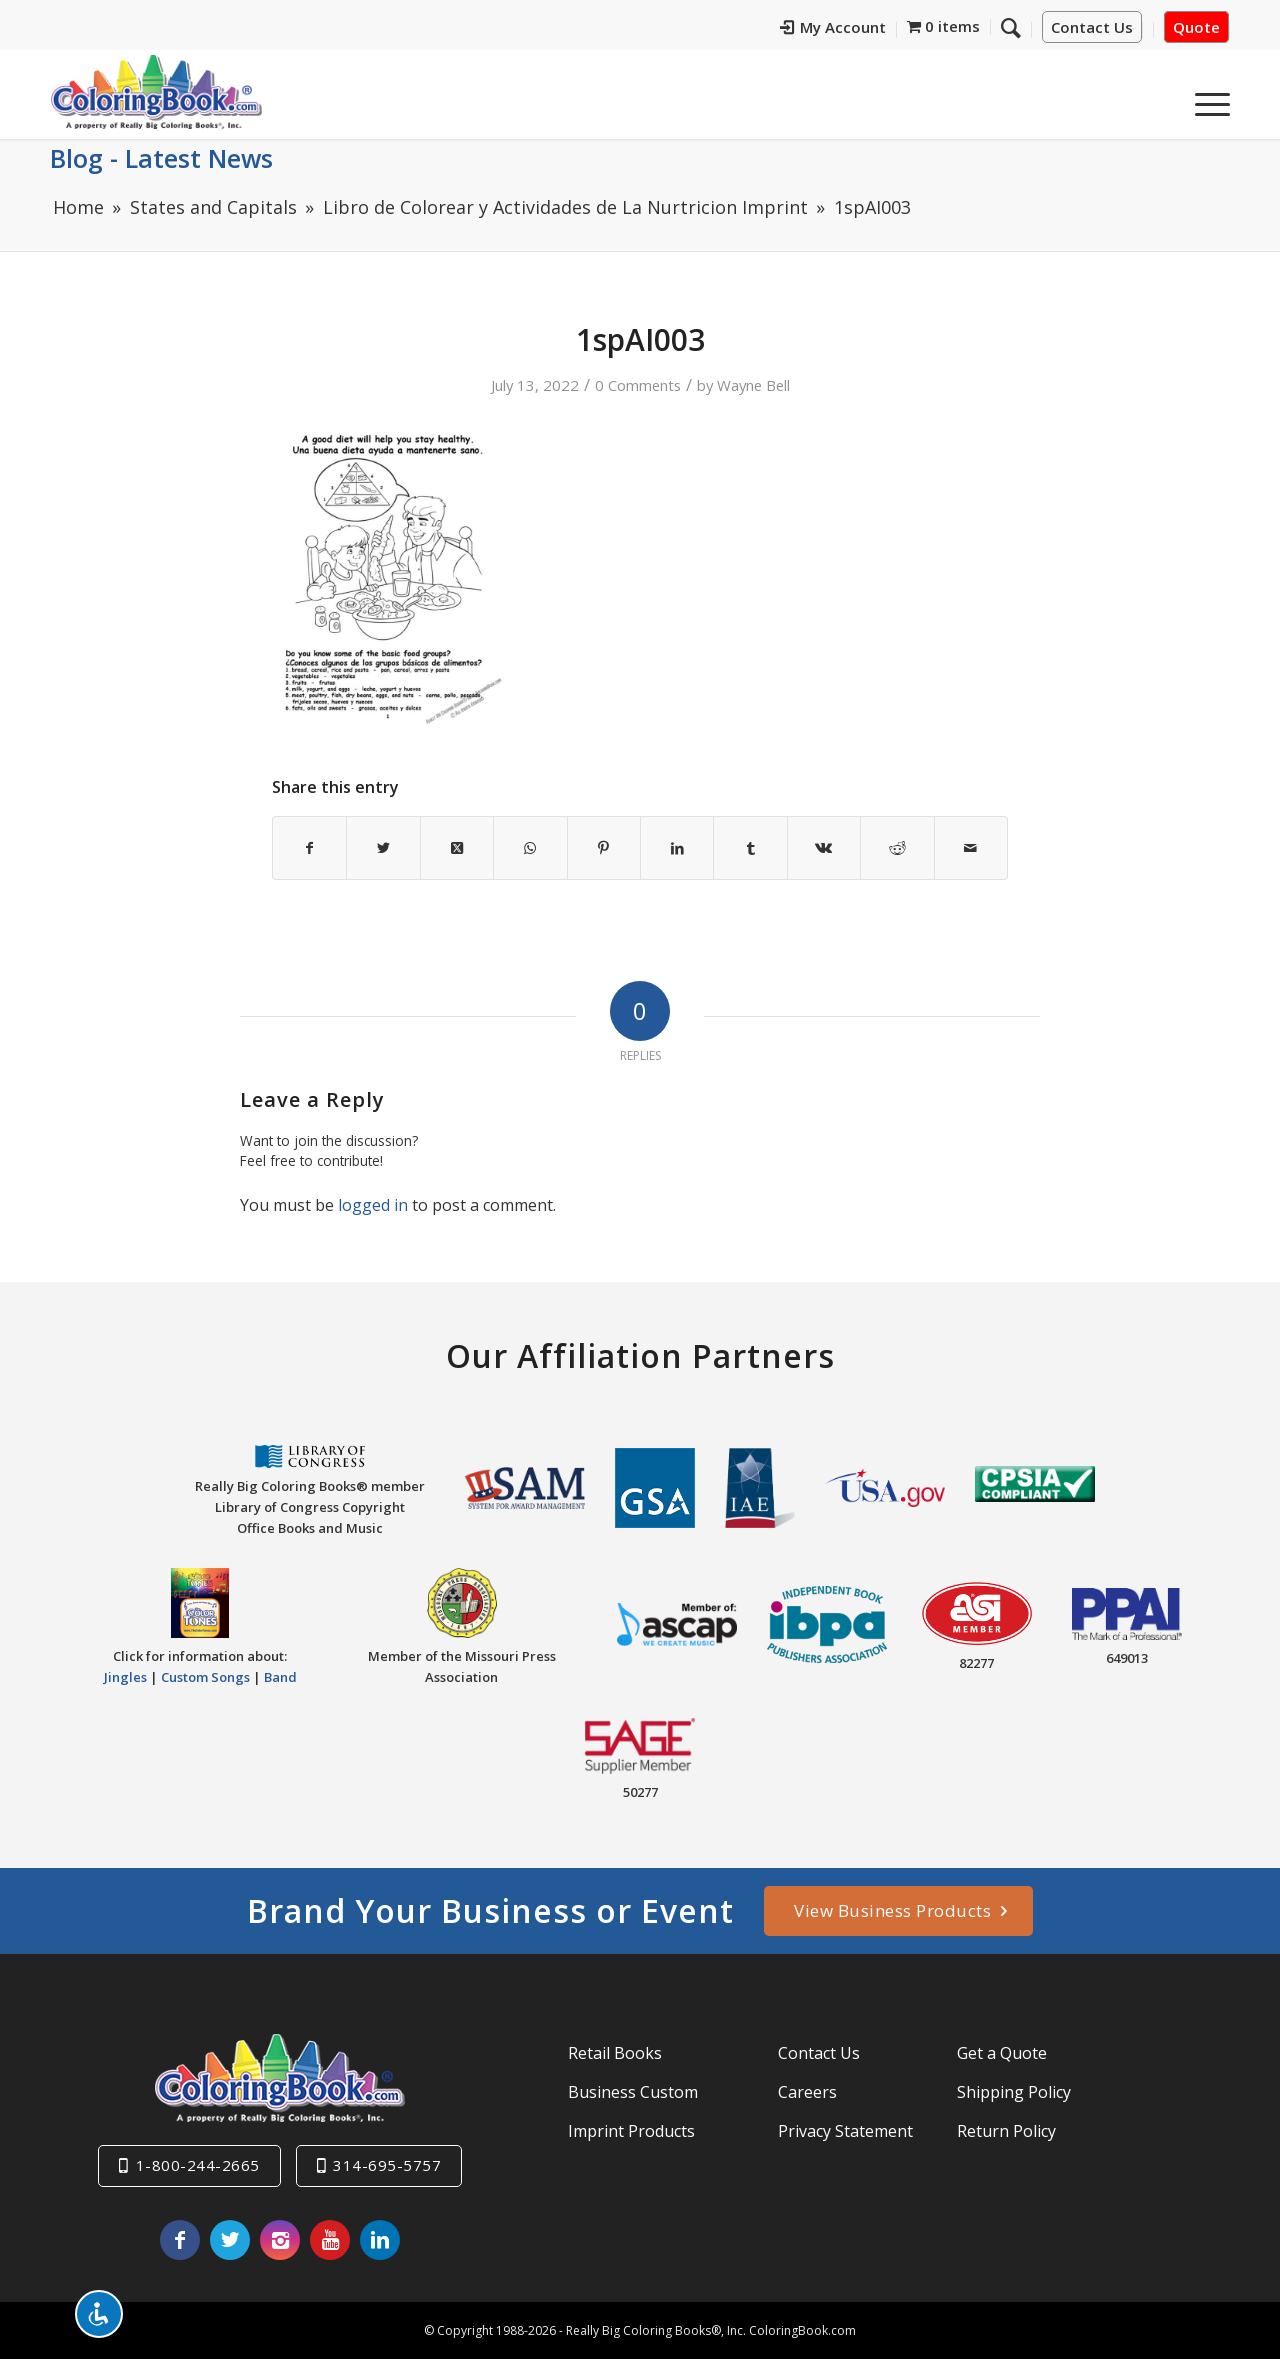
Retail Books (615, 2053)
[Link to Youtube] (330, 2240)
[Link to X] (230, 2240)
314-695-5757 (387, 2165)
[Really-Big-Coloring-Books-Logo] (156, 91)
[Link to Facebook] (180, 2240)
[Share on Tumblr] (750, 848)
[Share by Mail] (971, 848)
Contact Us (1092, 27)
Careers (807, 2092)
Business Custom (633, 2092)
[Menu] (1206, 99)
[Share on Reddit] (897, 848)
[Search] (1011, 27)
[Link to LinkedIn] (380, 2240)
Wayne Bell (753, 385)
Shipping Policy (1014, 2092)
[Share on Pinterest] (604, 848)
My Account (833, 27)
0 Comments (638, 385)
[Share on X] (383, 848)
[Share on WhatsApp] (530, 848)
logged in (373, 1205)
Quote (1196, 27)
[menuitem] (833, 30)
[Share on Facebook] (309, 848)
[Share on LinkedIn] (677, 848)
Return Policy (1006, 2131)
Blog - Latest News (161, 158)
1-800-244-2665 (198, 2165)
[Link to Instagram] (280, 2240)
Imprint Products (631, 2131)
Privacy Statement (845, 2131)
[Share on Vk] (824, 848)
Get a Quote (1002, 2053)
